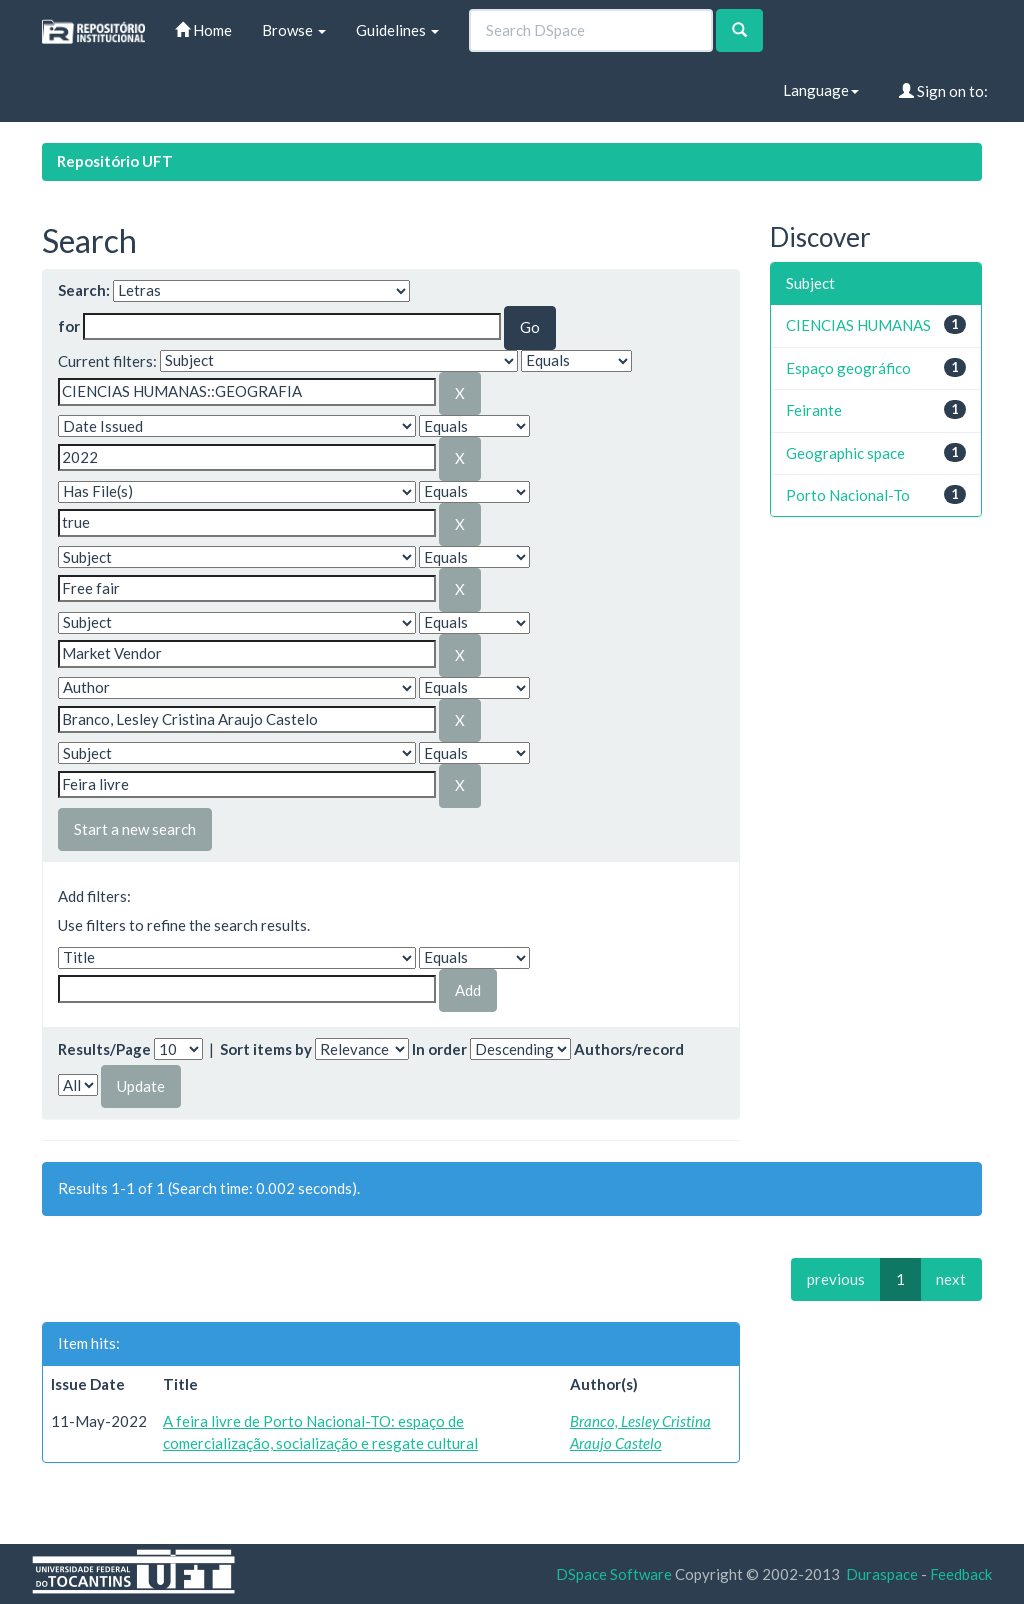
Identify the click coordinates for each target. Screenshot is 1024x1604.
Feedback (961, 1574)
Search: (84, 290)
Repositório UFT (115, 161)
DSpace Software (614, 1574)
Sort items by (266, 1049)
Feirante (814, 410)
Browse (294, 30)
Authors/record (629, 1049)
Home (203, 30)
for (69, 326)
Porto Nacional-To (848, 495)
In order (439, 1049)
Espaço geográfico (848, 368)
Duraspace (882, 1574)
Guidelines (397, 30)
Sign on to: (943, 91)
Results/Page (104, 1049)
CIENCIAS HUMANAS (858, 325)
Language (821, 90)
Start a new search (135, 829)
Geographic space (845, 453)
